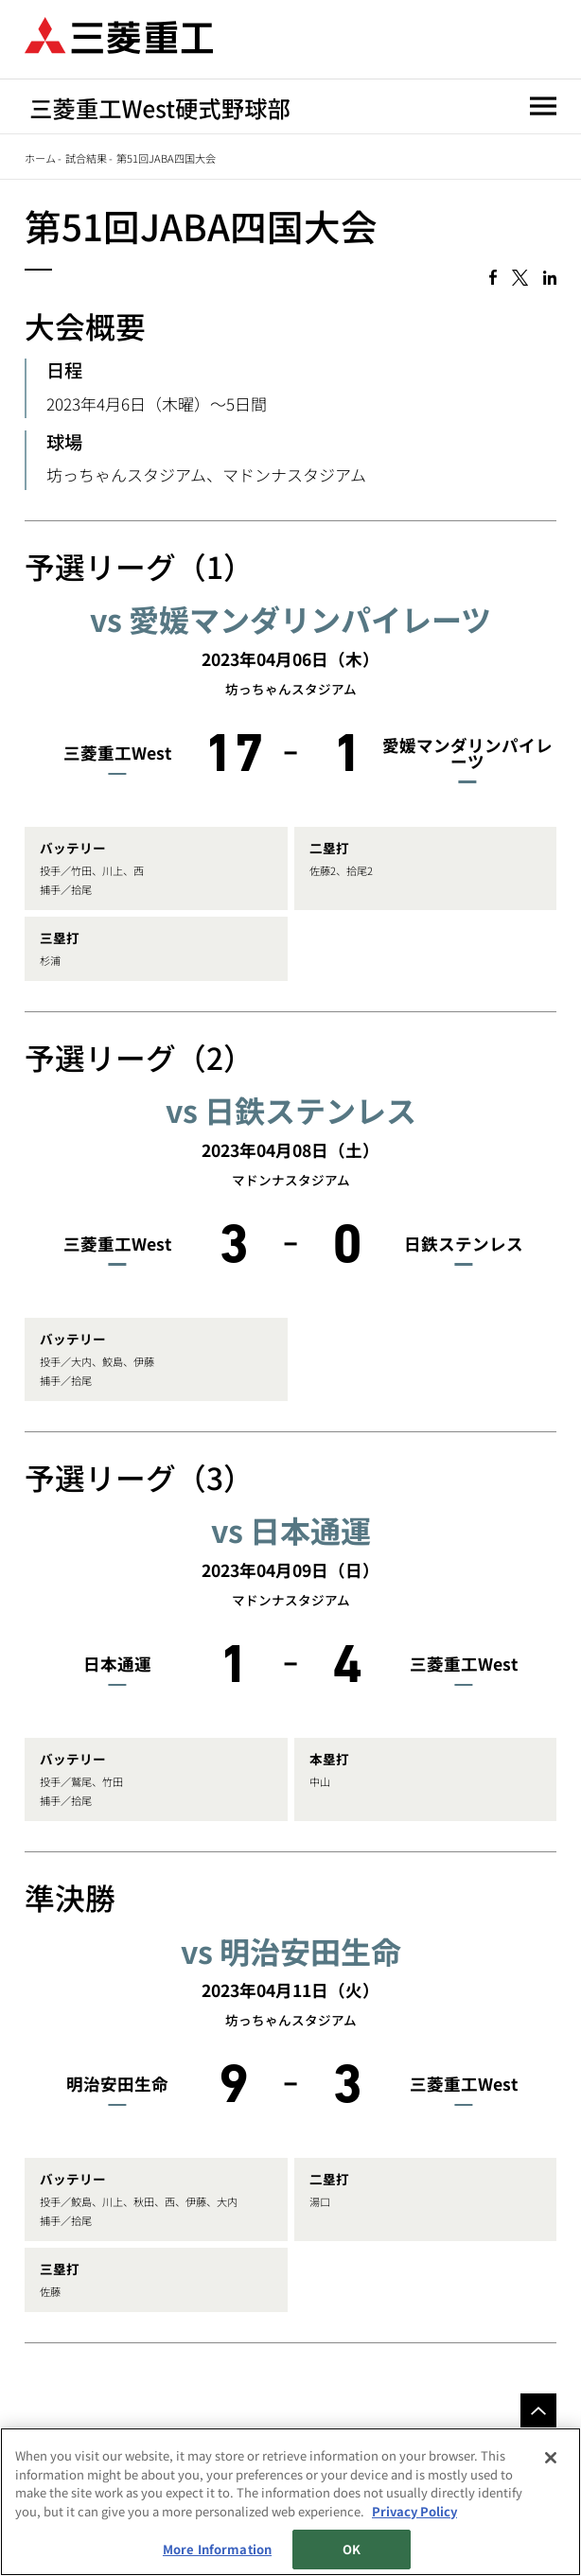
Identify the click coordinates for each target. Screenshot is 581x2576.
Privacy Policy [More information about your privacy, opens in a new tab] (414, 2511)
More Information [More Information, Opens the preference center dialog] (217, 2549)
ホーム (40, 158)
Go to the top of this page (538, 2411)
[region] (290, 2501)
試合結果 (86, 158)
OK (352, 2549)
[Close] (551, 2458)
